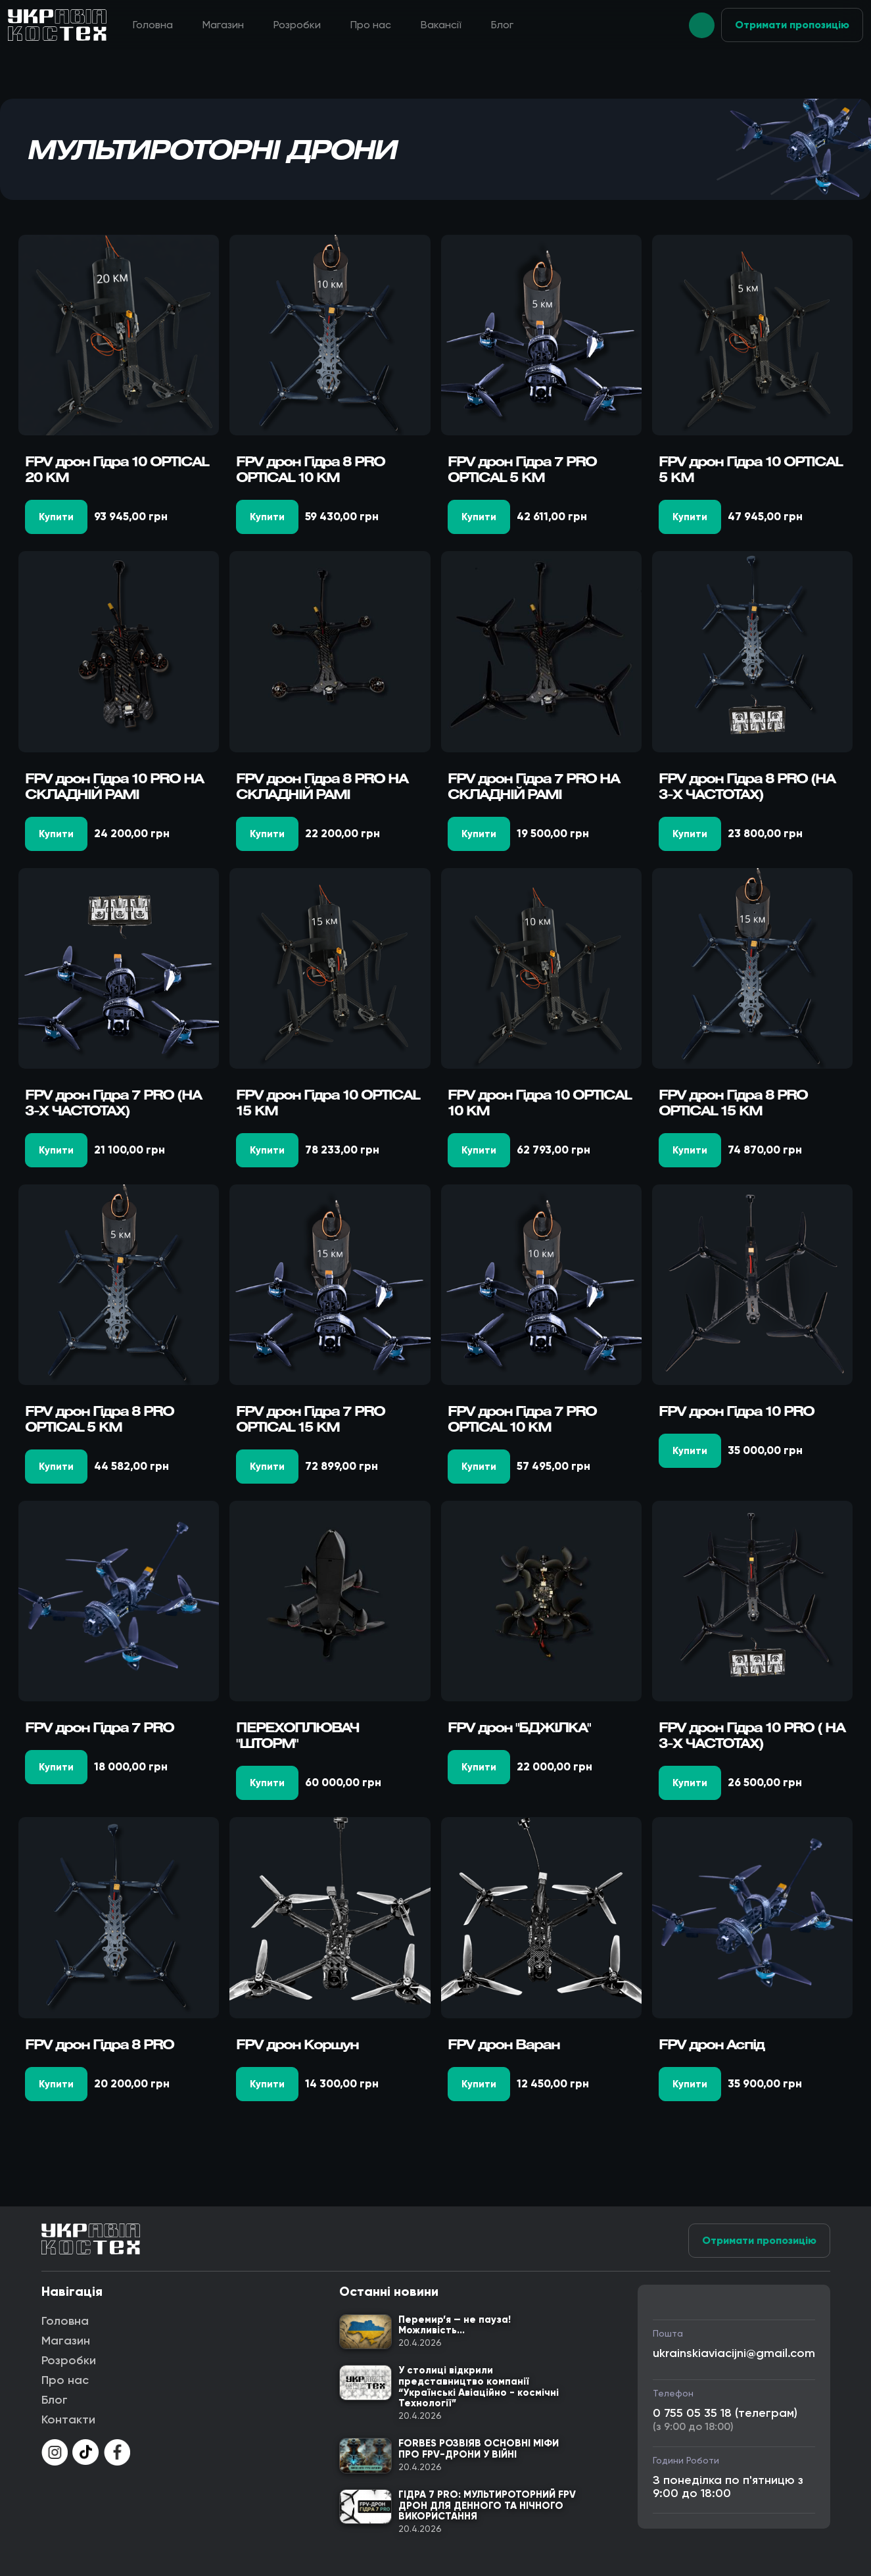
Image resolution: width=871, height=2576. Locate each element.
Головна (153, 24)
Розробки (297, 24)
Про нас (370, 24)
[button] (702, 25)
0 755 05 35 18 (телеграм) (725, 2413)
